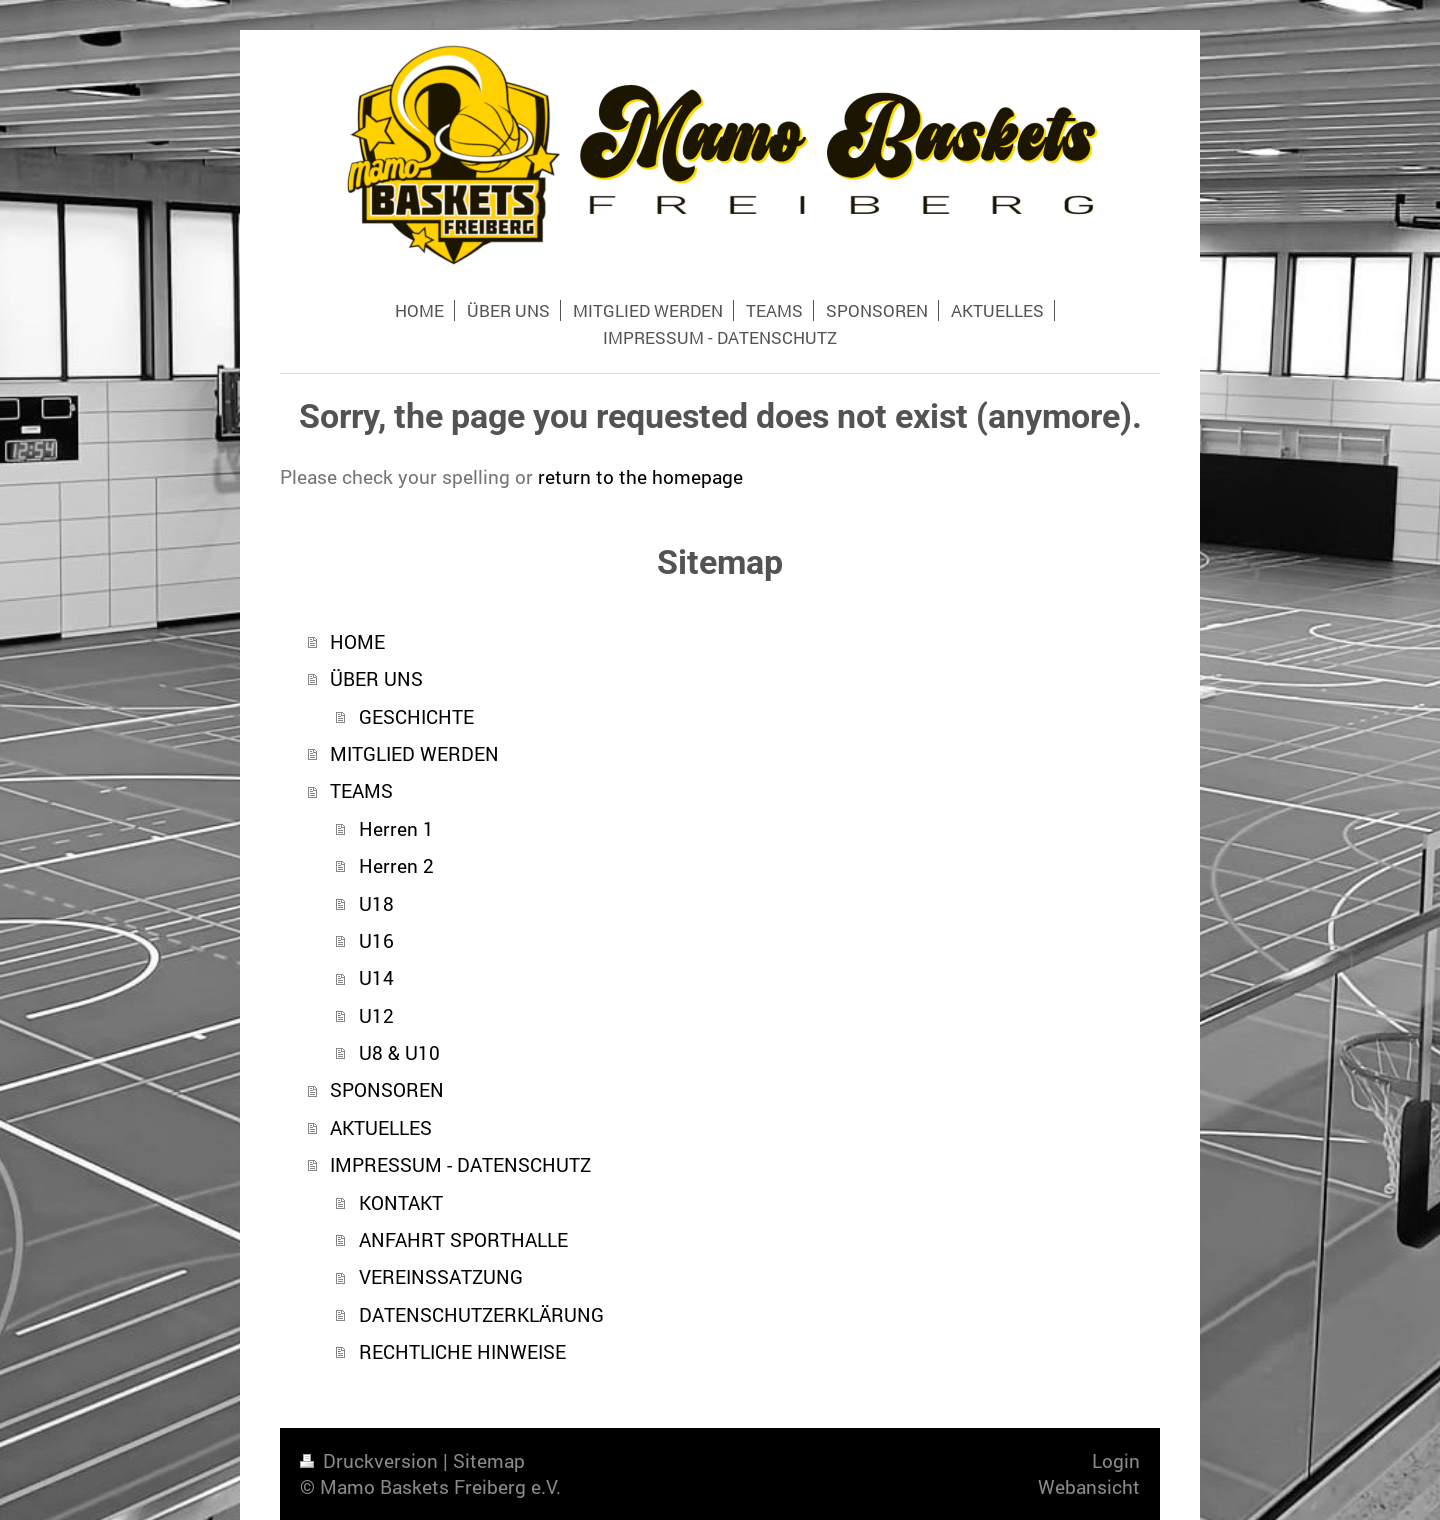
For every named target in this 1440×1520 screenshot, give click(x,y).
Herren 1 (396, 828)
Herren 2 (396, 865)
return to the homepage (640, 476)
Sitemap (489, 1460)
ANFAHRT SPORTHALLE (463, 1239)
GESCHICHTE (416, 716)
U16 (376, 940)
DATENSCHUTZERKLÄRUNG (481, 1314)
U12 (376, 1015)
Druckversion (371, 1460)
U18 (376, 903)
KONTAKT (401, 1202)
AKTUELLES (381, 1127)
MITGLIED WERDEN (414, 753)
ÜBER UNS (376, 678)
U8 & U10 (399, 1052)
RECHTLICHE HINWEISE (462, 1351)
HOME (357, 641)
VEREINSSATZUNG (441, 1276)
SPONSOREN (387, 1089)
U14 (376, 977)
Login (1116, 1460)
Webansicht (1089, 1486)
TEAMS (361, 790)
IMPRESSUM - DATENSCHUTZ (460, 1164)
